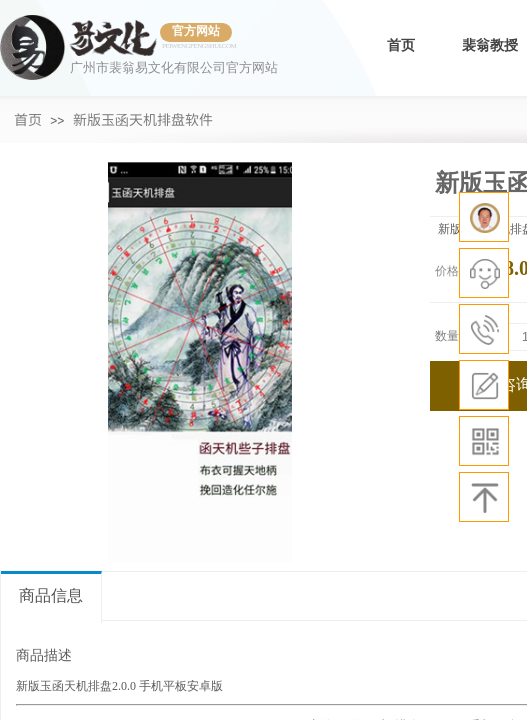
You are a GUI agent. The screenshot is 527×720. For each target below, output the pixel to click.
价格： (453, 271)
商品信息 (51, 595)
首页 (401, 45)
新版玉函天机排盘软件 (143, 119)
